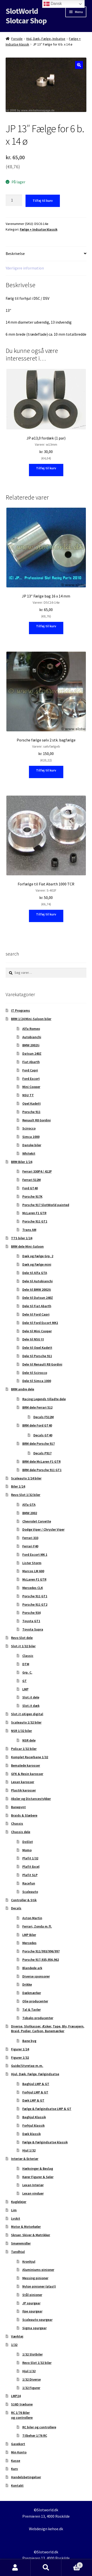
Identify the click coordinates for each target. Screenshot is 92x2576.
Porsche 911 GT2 (34, 1604)
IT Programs (20, 1010)
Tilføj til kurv (43, 200)
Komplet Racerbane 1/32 (29, 1757)
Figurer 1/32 (20, 2057)
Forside (17, 38)
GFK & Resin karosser (27, 1774)
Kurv (14, 2468)
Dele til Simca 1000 (36, 1381)
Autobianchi (31, 1037)
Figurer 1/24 (20, 2049)
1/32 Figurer (31, 2388)
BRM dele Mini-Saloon (27, 1246)
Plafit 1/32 (30, 1858)
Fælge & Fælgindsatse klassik (45, 2142)
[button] (79, 65)
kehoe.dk (55, 2528)
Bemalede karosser (25, 1765)
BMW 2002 (29, 1513)
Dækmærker (31, 1993)
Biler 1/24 (18, 1486)
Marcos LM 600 (33, 1571)
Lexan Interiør (33, 2185)
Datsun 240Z (31, 1053)
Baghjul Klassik (34, 2117)
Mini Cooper (31, 1086)
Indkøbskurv (72, 2564)
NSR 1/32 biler (21, 1730)
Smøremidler (21, 2243)
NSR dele (29, 1740)
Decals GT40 (42, 1435)
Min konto (15, 2567)
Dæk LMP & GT (33, 2100)
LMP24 (16, 2396)
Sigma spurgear (34, 2328)
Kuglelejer (18, 2201)
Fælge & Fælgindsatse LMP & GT (46, 2108)
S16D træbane (22, 2404)
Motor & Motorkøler (26, 2226)
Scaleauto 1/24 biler (26, 1478)
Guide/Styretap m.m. (27, 2065)
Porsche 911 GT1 (34, 1221)
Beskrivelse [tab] (15, 253)
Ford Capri (30, 1070)
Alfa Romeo (31, 1028)
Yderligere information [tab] (25, 268)
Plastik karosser (23, 1790)
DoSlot (27, 1841)
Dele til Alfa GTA (34, 1273)
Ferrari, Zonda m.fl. (37, 1926)
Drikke (27, 1984)
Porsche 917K (32, 1196)
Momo (27, 1850)
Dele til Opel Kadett (37, 1347)
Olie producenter (35, 2001)
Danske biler (31, 1145)
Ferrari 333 (30, 1538)
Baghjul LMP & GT (35, 2084)
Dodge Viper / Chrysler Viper (43, 1529)
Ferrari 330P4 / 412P (37, 1171)
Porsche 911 (31, 1112)
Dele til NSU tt (33, 1339)
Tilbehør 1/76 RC (34, 2435)
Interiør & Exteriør (24, 2158)
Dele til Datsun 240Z (37, 1297)
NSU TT (28, 1095)
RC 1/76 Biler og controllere (22, 2415)
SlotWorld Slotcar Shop (26, 16)
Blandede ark (32, 1968)
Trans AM (29, 1229)
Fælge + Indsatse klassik (38, 229)
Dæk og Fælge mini (36, 1264)
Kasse (15, 2460)
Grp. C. (27, 1672)
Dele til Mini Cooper (37, 1331)
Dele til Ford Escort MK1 (40, 1322)
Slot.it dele (30, 1697)
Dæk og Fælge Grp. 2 (37, 1256)
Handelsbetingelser (26, 2477)
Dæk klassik (31, 2134)
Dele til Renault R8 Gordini (42, 1364)
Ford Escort (31, 1078)
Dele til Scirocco (34, 1372)
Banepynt (18, 1807)
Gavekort (18, 2444)
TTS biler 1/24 (21, 1238)
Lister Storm (31, 1563)
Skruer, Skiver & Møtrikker (30, 2235)
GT (24, 1681)
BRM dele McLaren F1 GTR (41, 1461)
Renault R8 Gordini (36, 1120)
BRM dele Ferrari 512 (37, 1407)
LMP (25, 1689)
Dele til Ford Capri (36, 1314)
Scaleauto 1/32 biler (26, 1722)
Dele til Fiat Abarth (36, 1306)
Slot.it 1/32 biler (23, 1646)
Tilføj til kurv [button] (46, 468)
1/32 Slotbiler (32, 2354)
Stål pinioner (32, 2295)
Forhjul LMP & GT (35, 2092)
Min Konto (18, 2452)
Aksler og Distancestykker (31, 1798)
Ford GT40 (30, 1188)
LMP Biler (29, 1934)
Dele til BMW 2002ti (36, 1289)
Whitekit (28, 1153)
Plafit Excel (30, 1866)
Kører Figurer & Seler (37, 2177)
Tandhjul (18, 2251)
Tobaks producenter (37, 2018)
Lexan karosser (22, 1782)
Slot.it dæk (30, 1705)
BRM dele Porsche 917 (38, 1443)
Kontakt (17, 2485)
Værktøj (17, 2336)
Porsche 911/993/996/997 (41, 1951)
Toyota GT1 (31, 1621)
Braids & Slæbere (24, 1815)
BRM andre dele (22, 1389)
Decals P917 (42, 1453)
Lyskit (15, 2218)
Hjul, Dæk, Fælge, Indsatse (45, 38)
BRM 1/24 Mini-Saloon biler (31, 1019)
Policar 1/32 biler (24, 1748)
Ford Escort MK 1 (34, 1554)
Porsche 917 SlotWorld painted (45, 1205)
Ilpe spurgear (32, 2311)
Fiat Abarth (31, 1062)
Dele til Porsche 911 (37, 1356)
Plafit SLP (30, 1875)
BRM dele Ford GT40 (37, 1425)
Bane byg (29, 2041)
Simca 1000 (30, 1136)
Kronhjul (28, 2261)
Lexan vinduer (33, 2193)
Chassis (17, 1823)
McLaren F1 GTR (34, 1213)
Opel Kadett (31, 1103)
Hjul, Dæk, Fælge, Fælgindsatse (35, 2074)
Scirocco (29, 1128)
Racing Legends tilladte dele (44, 1399)
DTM (25, 1664)
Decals (16, 1908)
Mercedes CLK (32, 1588)
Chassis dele (20, 1832)
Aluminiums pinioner (38, 2269)
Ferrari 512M (31, 1180)
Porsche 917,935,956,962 (40, 1959)
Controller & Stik (24, 1900)
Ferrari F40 (30, 1546)
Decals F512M (43, 1417)
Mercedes (29, 1943)
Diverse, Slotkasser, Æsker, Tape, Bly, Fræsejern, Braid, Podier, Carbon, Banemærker (47, 2028)
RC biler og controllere (39, 2427)
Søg (46, 2567)
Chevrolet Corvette (36, 1521)
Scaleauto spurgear (37, 2319)
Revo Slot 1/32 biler (25, 1494)
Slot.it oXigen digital (27, 1714)
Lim (14, 2210)
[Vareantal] (14, 200)
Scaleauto (30, 1891)
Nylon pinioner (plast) (39, 2286)
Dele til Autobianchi (37, 1281)
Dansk (53, 4)
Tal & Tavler (31, 2009)
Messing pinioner (35, 2278)
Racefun (28, 1883)
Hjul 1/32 (29, 2150)
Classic (27, 1655)
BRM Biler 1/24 (21, 1162)
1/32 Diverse (31, 2379)
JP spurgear (31, 2303)
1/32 (14, 2344)
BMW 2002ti (30, 1045)
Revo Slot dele (22, 1637)
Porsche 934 (31, 1612)
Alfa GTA (29, 1504)
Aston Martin (32, 1918)
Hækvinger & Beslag (37, 2168)
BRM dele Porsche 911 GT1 (42, 1470)
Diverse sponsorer (36, 1976)
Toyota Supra (32, 1629)
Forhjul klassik (33, 2125)
